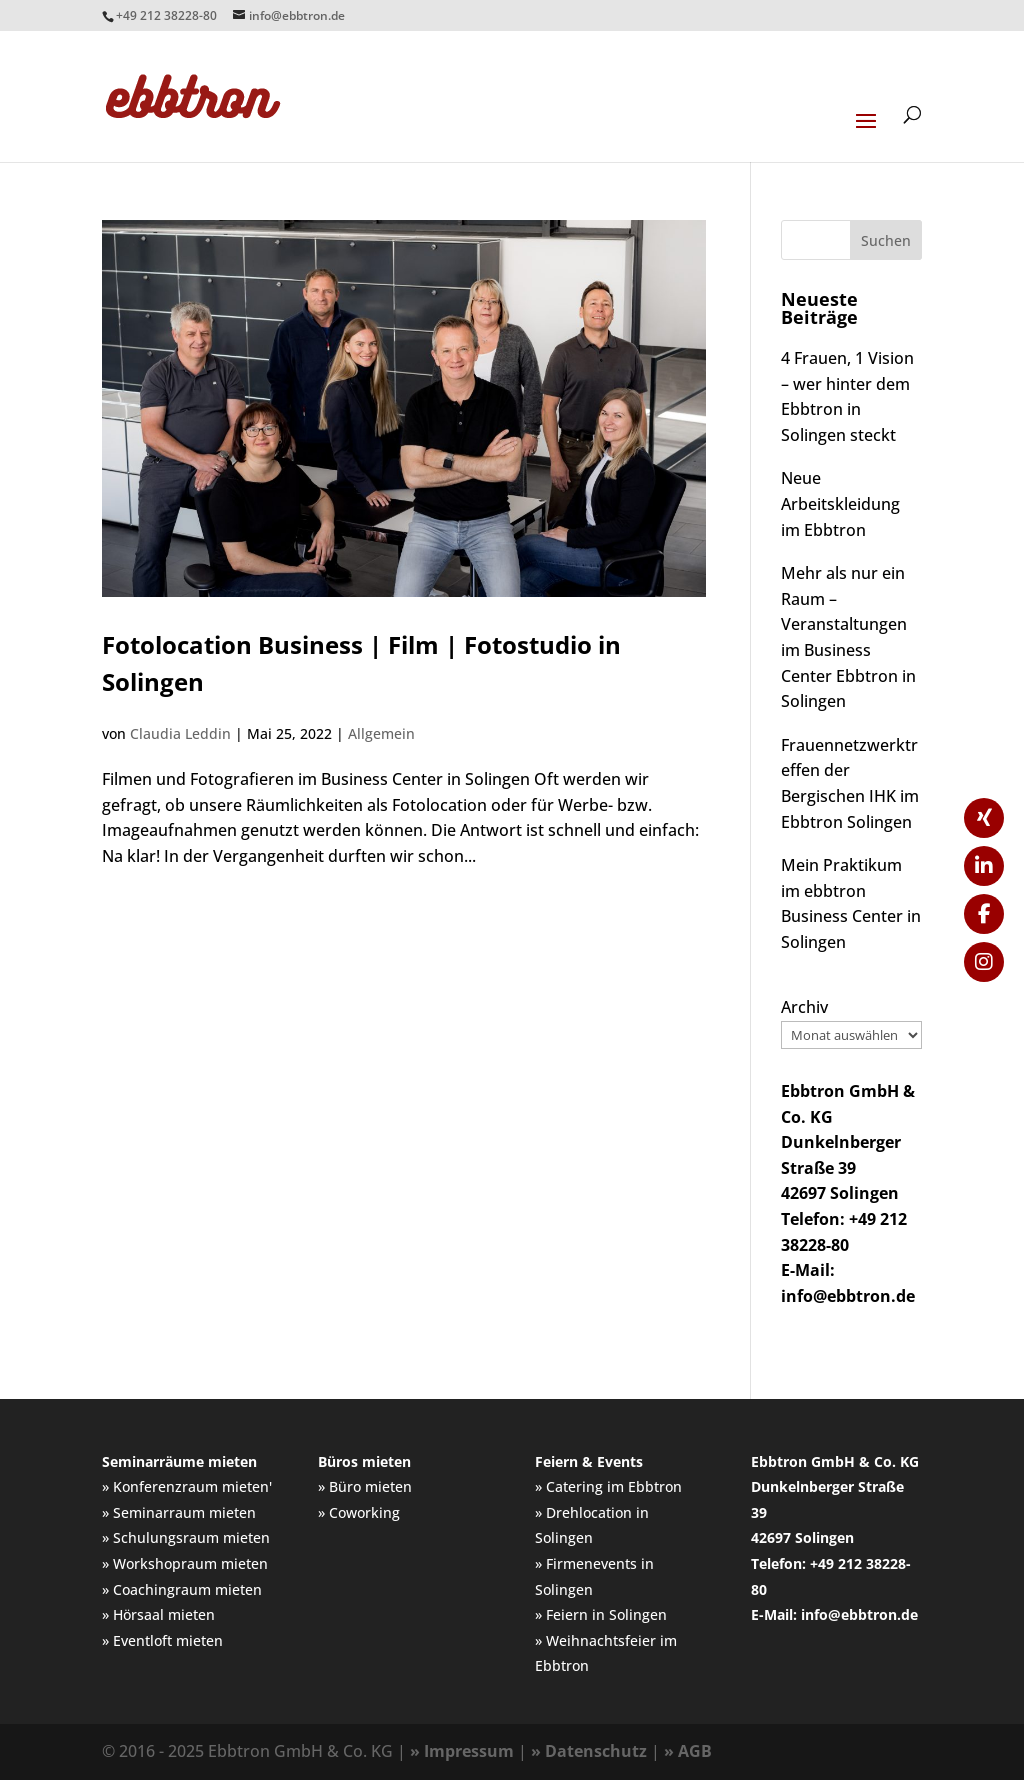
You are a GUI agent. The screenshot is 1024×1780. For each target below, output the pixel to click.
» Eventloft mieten (162, 1640)
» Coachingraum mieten (182, 1589)
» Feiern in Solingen (601, 1614)
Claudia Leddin (180, 733)
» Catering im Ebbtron (608, 1486)
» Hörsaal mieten (158, 1614)
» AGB (688, 1751)
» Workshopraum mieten (185, 1563)
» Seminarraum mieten (179, 1512)
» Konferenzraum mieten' (187, 1486)
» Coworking (359, 1512)
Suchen (886, 240)
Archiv (804, 1007)
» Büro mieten (365, 1486)
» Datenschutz (589, 1751)
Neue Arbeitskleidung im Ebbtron (840, 503)
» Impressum (462, 1751)
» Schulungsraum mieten (186, 1537)
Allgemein (381, 733)
